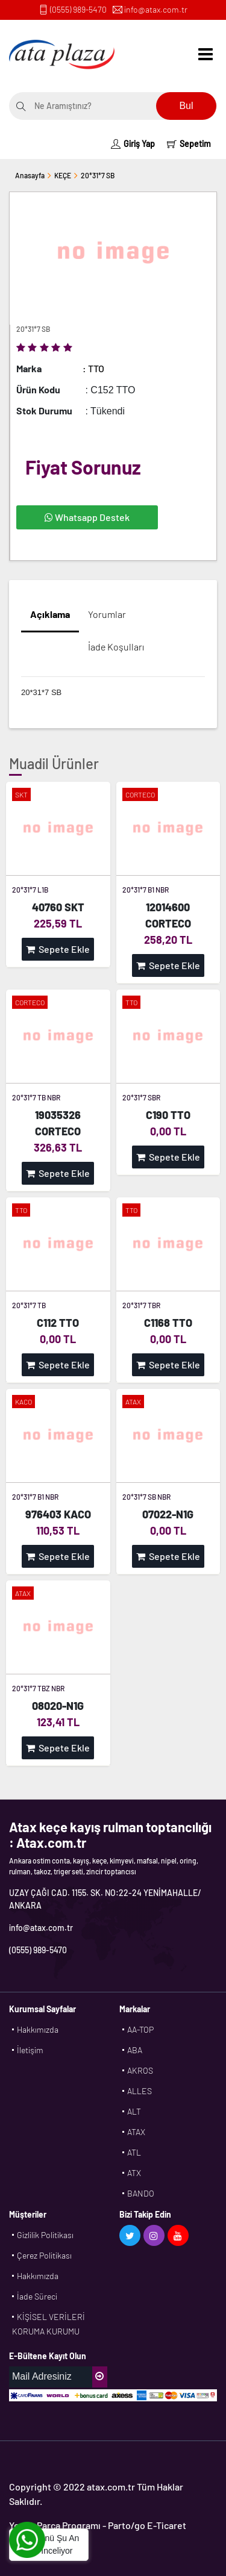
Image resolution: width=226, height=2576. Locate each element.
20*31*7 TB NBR (36, 1097)
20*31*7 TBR (141, 1305)
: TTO (93, 368)
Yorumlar (107, 614)
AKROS (140, 2070)
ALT (134, 2111)
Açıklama (50, 614)
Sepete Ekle (58, 949)
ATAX (136, 2132)
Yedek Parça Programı (55, 2525)
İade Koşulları (116, 646)
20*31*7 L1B (30, 889)
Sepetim (189, 144)
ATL (134, 2152)
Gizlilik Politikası (45, 2235)
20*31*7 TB (29, 1305)
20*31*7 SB (98, 175)
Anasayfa (30, 175)
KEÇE (62, 175)
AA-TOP (140, 2029)
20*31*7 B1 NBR (145, 889)
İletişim (30, 2050)
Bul (186, 106)
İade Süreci (37, 2296)
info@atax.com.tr (155, 9)
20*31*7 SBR (141, 1097)
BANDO (140, 2193)
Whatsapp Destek (87, 517)
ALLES (139, 2091)
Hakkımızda (37, 2029)
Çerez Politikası (44, 2255)
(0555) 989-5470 (78, 9)
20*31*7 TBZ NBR (38, 1688)
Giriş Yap (133, 144)
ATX (134, 2173)
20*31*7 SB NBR (146, 1496)
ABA (134, 2050)
